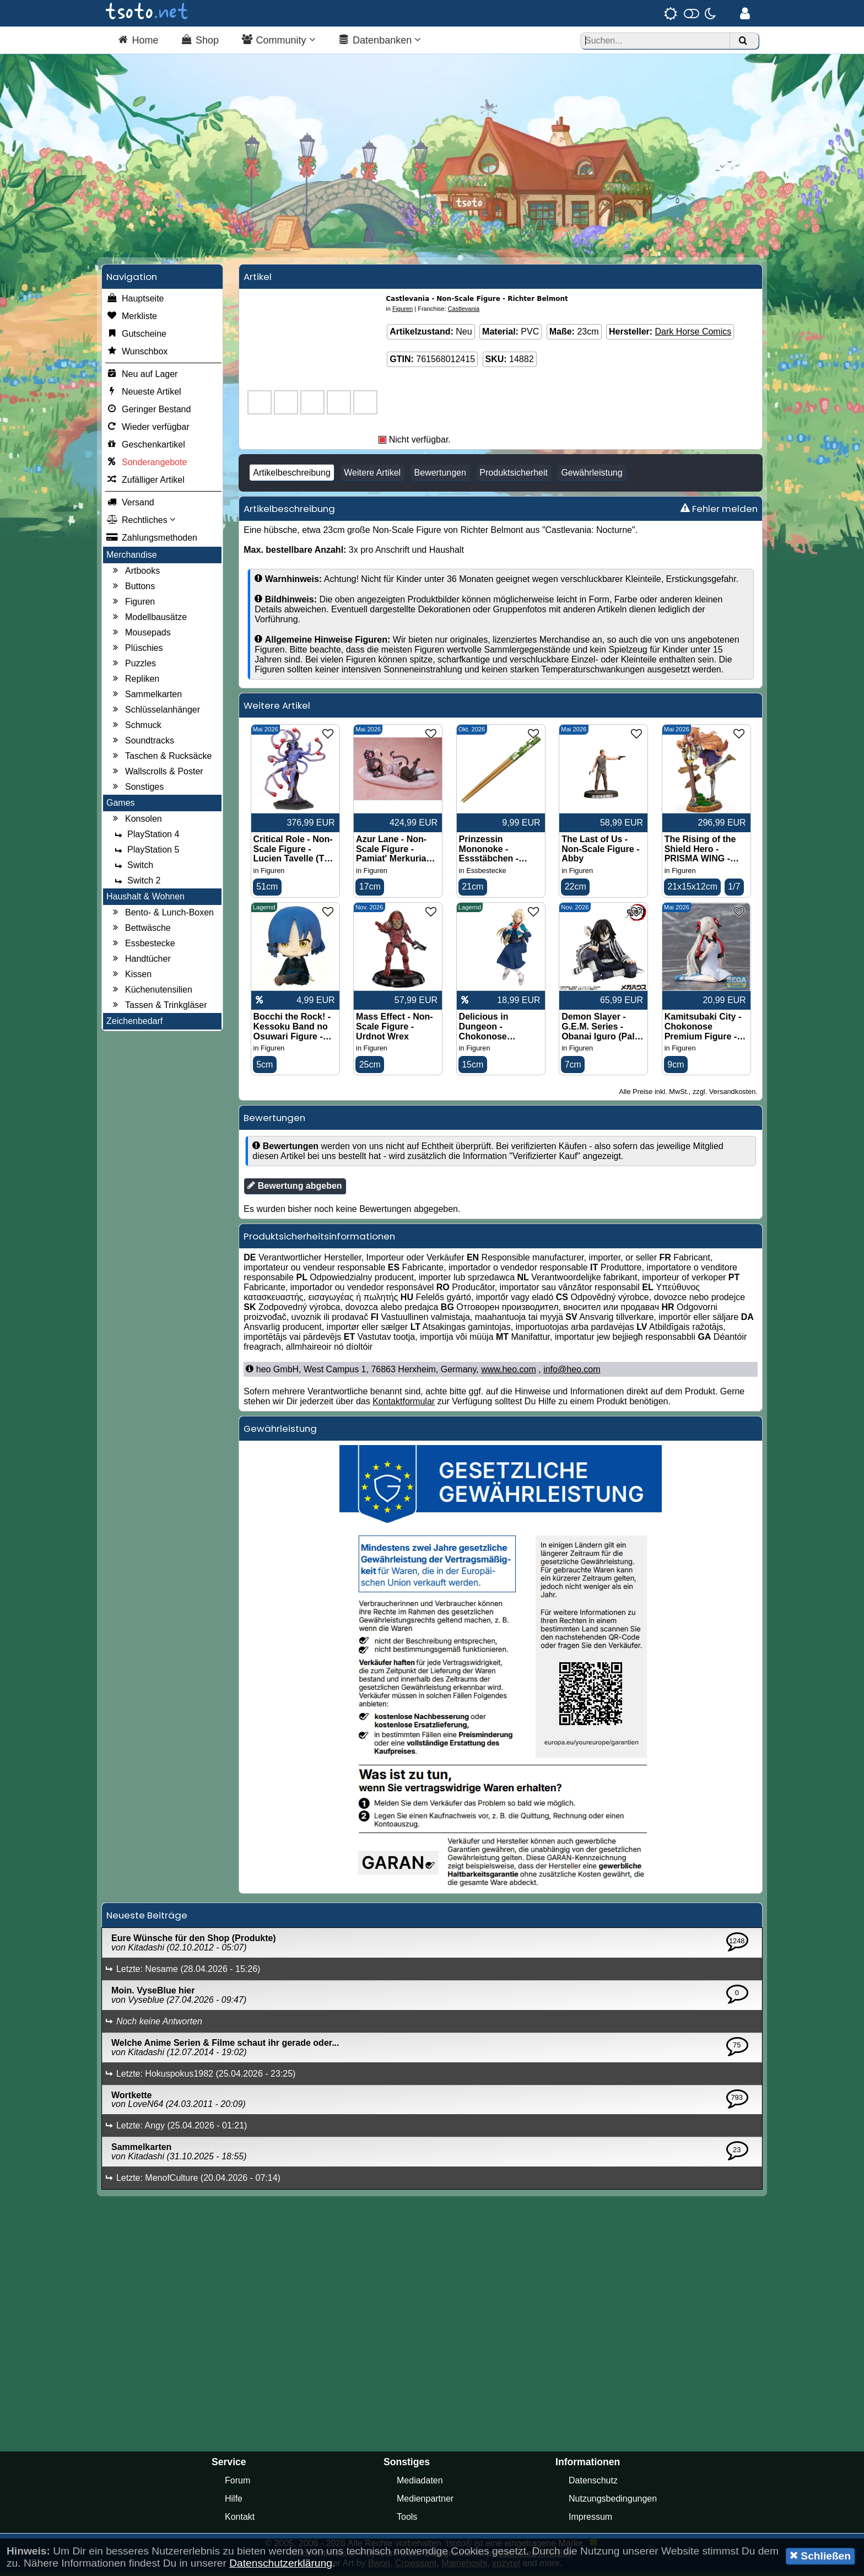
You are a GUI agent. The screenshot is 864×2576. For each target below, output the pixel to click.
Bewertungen (440, 475)
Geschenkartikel (145, 447)
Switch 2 (136, 883)
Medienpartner (425, 2502)
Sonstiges (137, 789)
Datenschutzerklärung (280, 2563)
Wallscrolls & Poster (156, 774)
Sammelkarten (146, 697)
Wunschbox (137, 354)
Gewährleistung (591, 475)
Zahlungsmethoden (151, 540)
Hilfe (233, 2502)
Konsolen (136, 821)
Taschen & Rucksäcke (161, 758)
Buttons (132, 589)
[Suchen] (743, 41)
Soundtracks (142, 743)
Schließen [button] (820, 2556)
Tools (407, 2520)
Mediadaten (420, 2483)
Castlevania (463, 311)
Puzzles (133, 666)
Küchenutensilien (151, 992)
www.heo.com (508, 1372)
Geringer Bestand (148, 412)
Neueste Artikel (143, 394)
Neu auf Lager (141, 376)
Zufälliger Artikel (145, 482)
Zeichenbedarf (134, 1023)
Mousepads (140, 635)
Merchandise (131, 557)
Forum (237, 2483)
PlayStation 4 (145, 837)
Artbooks (135, 573)
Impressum (590, 2520)
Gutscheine (136, 336)
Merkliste (131, 319)
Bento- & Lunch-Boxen (162, 915)
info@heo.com (571, 1372)
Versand (130, 505)
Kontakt (240, 2520)
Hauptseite (135, 301)
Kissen (131, 977)
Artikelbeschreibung (292, 475)
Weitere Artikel (372, 475)
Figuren (132, 604)
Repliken (134, 681)
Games (120, 805)
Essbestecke (142, 946)
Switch (132, 868)
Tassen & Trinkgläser (158, 1008)
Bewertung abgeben (294, 1189)
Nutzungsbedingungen (613, 2502)
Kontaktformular (403, 1404)
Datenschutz (593, 2483)
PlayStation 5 (145, 852)
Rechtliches (140, 523)
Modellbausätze (148, 620)
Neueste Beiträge (146, 1918)
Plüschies (136, 650)
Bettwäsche (140, 930)
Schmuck (135, 728)
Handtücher (140, 961)
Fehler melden (719, 511)
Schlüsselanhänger (155, 712)
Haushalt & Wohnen (145, 899)
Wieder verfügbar (148, 429)
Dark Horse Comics (693, 334)
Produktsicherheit (513, 475)
